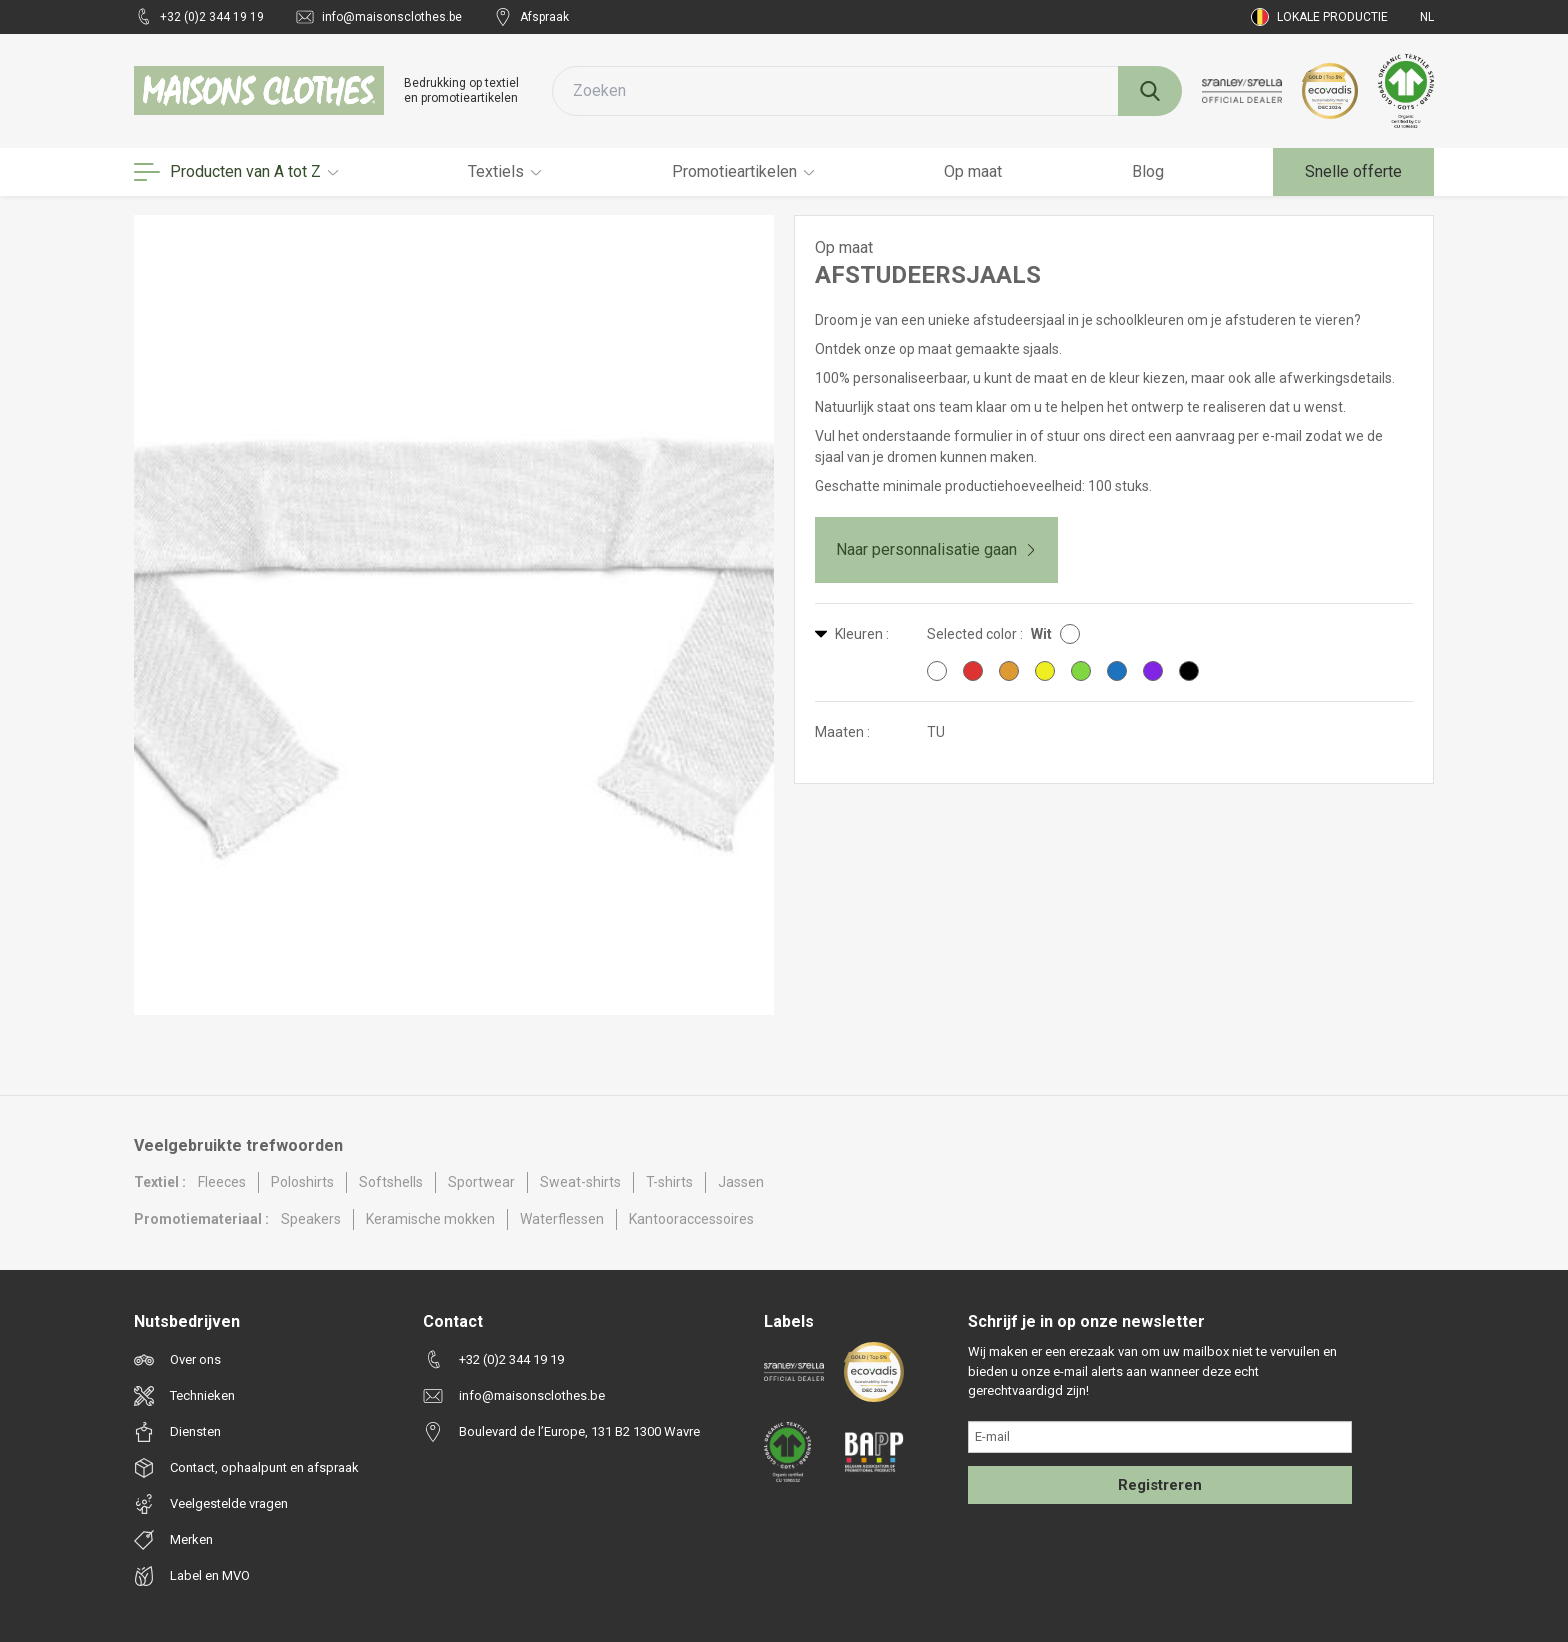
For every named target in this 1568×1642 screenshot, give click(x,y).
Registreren (1160, 1485)
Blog (1148, 171)
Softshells (391, 1182)
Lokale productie (1319, 17)
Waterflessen (562, 1219)
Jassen (741, 1182)
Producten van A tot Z (236, 172)
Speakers (311, 1219)
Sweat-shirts (580, 1182)
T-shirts (669, 1182)
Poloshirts (302, 1182)
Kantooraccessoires (691, 1219)
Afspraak (531, 17)
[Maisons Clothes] (259, 90)
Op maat (973, 171)
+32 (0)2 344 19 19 (199, 17)
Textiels (505, 171)
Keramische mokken (430, 1219)
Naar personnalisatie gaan (936, 549)
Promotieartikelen (743, 171)
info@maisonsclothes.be (379, 17)
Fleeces (222, 1182)
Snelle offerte (1353, 171)
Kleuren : (852, 634)
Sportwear (481, 1182)
